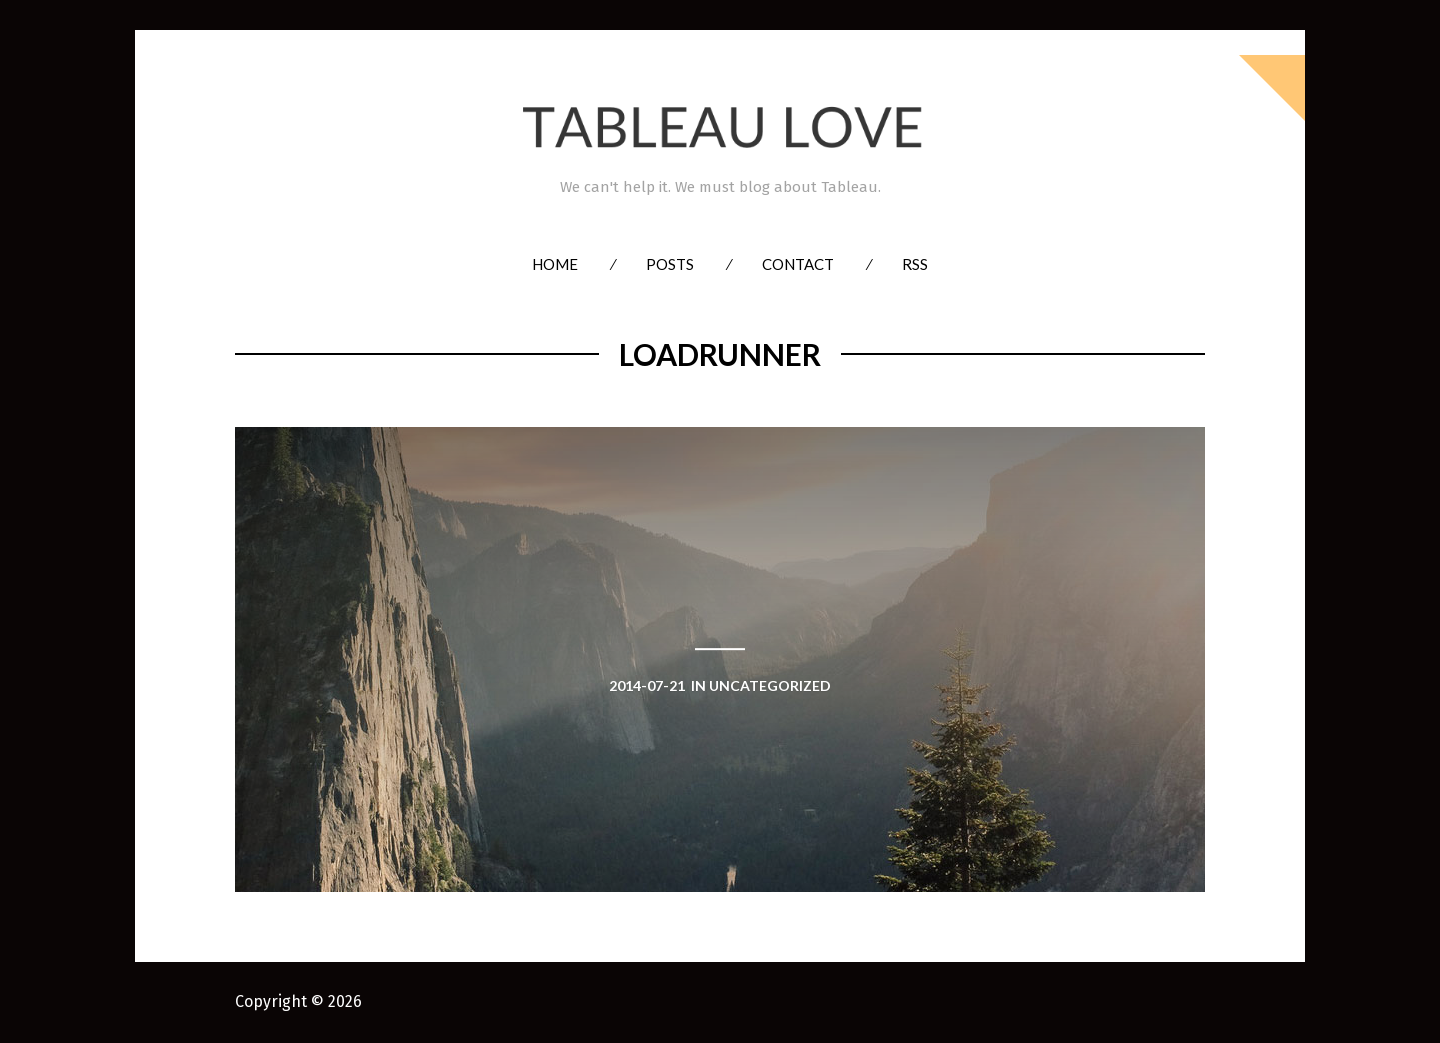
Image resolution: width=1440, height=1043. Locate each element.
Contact (798, 264)
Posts (670, 264)
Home (555, 264)
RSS (915, 264)
